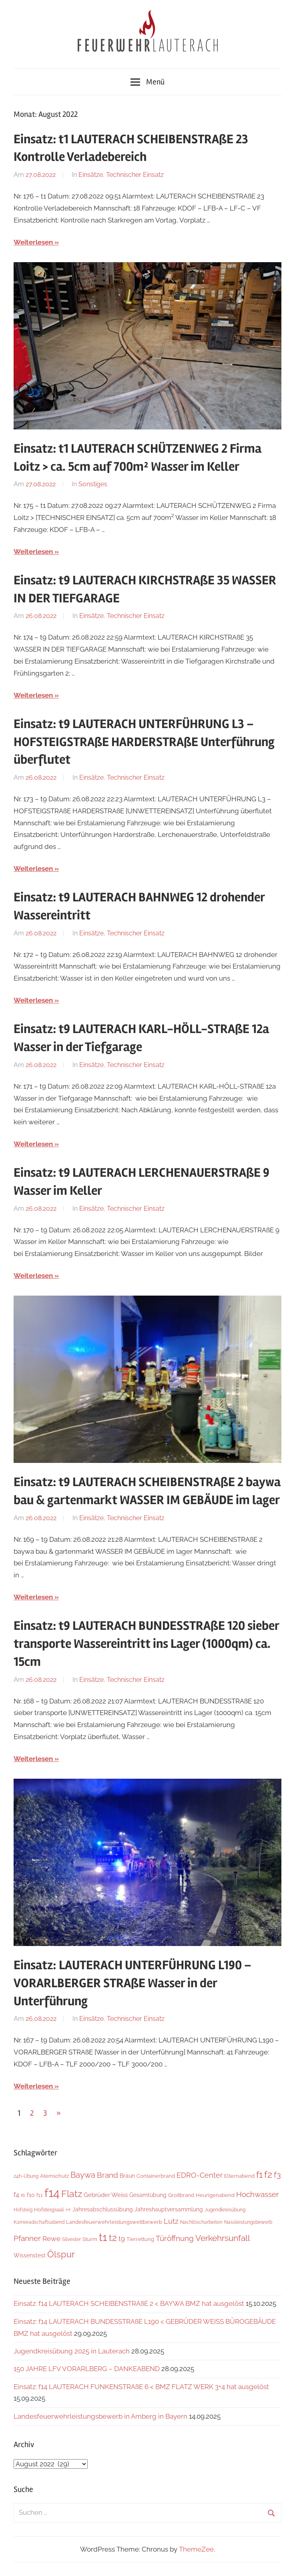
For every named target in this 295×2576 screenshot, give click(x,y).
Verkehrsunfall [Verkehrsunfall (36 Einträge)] (222, 2238)
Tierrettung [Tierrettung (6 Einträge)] (140, 2239)
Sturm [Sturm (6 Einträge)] (89, 2239)
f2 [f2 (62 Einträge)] (268, 2174)
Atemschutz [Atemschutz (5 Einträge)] (54, 2176)
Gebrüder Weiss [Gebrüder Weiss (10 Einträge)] (106, 2195)
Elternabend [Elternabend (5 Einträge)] (239, 2176)
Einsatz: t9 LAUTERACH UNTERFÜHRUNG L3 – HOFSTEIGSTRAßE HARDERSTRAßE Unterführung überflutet (144, 742)
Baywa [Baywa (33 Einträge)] (82, 2175)
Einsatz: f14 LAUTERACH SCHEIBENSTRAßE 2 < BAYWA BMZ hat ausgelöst (129, 2303)
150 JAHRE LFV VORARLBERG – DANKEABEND (87, 2369)
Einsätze (90, 175)
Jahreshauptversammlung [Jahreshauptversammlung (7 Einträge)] (168, 2209)
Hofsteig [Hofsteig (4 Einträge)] (23, 2210)
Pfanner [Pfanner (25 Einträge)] (27, 2238)
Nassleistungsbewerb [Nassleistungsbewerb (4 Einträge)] (248, 2222)
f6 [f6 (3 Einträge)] (23, 2195)
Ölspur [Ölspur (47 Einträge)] (61, 2254)
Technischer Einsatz (135, 175)
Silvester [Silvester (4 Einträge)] (71, 2239)
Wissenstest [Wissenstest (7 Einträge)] (30, 2255)
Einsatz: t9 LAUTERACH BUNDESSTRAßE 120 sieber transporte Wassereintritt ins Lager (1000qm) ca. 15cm (146, 1643)
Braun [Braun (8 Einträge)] (127, 2176)
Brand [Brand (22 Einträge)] (107, 2175)
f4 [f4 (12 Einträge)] (16, 2195)
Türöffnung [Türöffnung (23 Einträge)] (175, 2238)
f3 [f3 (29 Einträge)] (277, 2175)
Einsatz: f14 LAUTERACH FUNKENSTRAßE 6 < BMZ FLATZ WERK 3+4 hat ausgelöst (141, 2387)
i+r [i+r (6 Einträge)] (68, 2210)
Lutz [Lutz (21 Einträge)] (171, 2221)
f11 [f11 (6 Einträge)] (39, 2195)
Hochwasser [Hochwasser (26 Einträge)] (257, 2194)
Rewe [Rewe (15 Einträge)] (51, 2239)
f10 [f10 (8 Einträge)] (31, 2195)
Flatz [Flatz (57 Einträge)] (71, 2194)
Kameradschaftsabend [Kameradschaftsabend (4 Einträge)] (39, 2222)
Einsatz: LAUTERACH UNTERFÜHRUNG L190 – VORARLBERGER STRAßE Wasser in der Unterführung (132, 1983)
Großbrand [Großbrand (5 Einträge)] (181, 2195)
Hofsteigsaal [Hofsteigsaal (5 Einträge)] (49, 2210)
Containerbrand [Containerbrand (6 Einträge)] (155, 2176)
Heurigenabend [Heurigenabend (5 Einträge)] (215, 2195)
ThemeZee (196, 2549)
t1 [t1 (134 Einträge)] (103, 2237)
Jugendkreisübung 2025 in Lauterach (72, 2351)
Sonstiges (92, 484)
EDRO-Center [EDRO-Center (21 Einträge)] (200, 2175)
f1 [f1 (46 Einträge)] (259, 2174)
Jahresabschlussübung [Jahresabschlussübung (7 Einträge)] (102, 2209)
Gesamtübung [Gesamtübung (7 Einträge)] (148, 2195)
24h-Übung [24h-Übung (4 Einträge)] (26, 2176)
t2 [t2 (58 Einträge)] (113, 2238)
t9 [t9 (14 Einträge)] (121, 2239)
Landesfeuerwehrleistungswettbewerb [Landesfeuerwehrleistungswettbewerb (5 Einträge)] (114, 2222)
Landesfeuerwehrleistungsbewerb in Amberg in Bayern (100, 2416)
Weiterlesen (33, 242)
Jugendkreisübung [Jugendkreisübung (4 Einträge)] (225, 2210)
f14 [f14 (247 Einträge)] (52, 2193)
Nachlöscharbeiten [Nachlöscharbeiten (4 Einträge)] (201, 2222)
